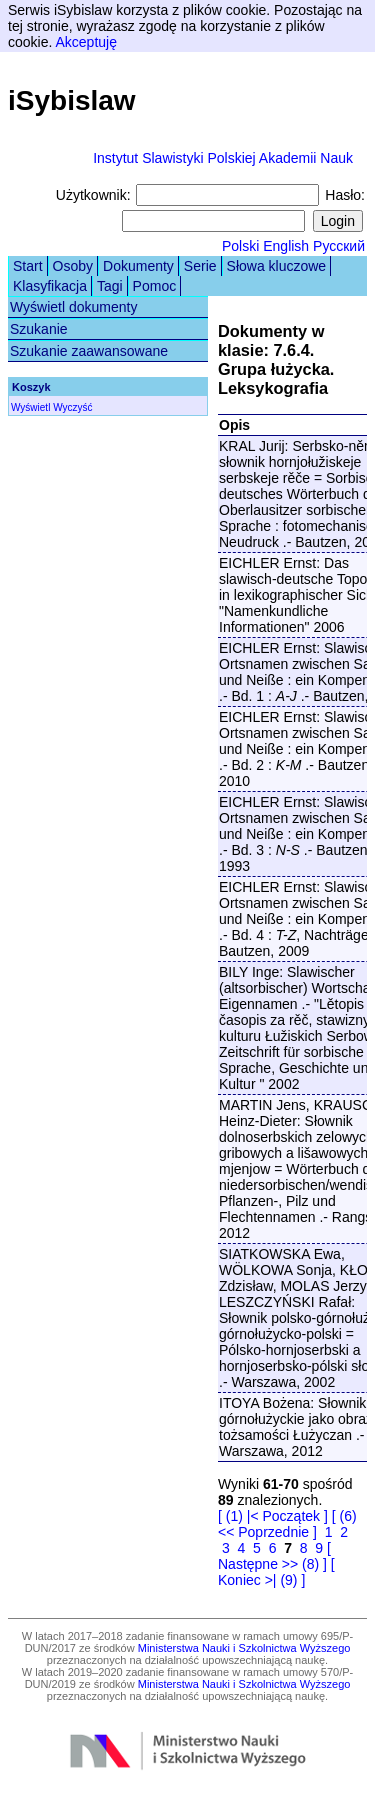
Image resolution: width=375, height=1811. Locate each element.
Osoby (73, 266)
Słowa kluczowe (277, 266)
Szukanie (39, 329)
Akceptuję (85, 42)
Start (28, 266)
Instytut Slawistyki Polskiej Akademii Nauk (223, 158)
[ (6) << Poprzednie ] (287, 1524)
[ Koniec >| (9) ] (276, 1572)
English (286, 246)
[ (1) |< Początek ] (273, 1516)
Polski (240, 246)
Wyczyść (72, 407)
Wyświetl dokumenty (73, 307)
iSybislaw (72, 100)
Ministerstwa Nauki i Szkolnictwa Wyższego (244, 1648)
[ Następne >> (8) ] (274, 1556)
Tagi (110, 286)
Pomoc (155, 286)
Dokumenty (138, 266)
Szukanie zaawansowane (89, 351)
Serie (200, 266)
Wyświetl (30, 407)
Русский (339, 246)
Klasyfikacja (50, 286)
